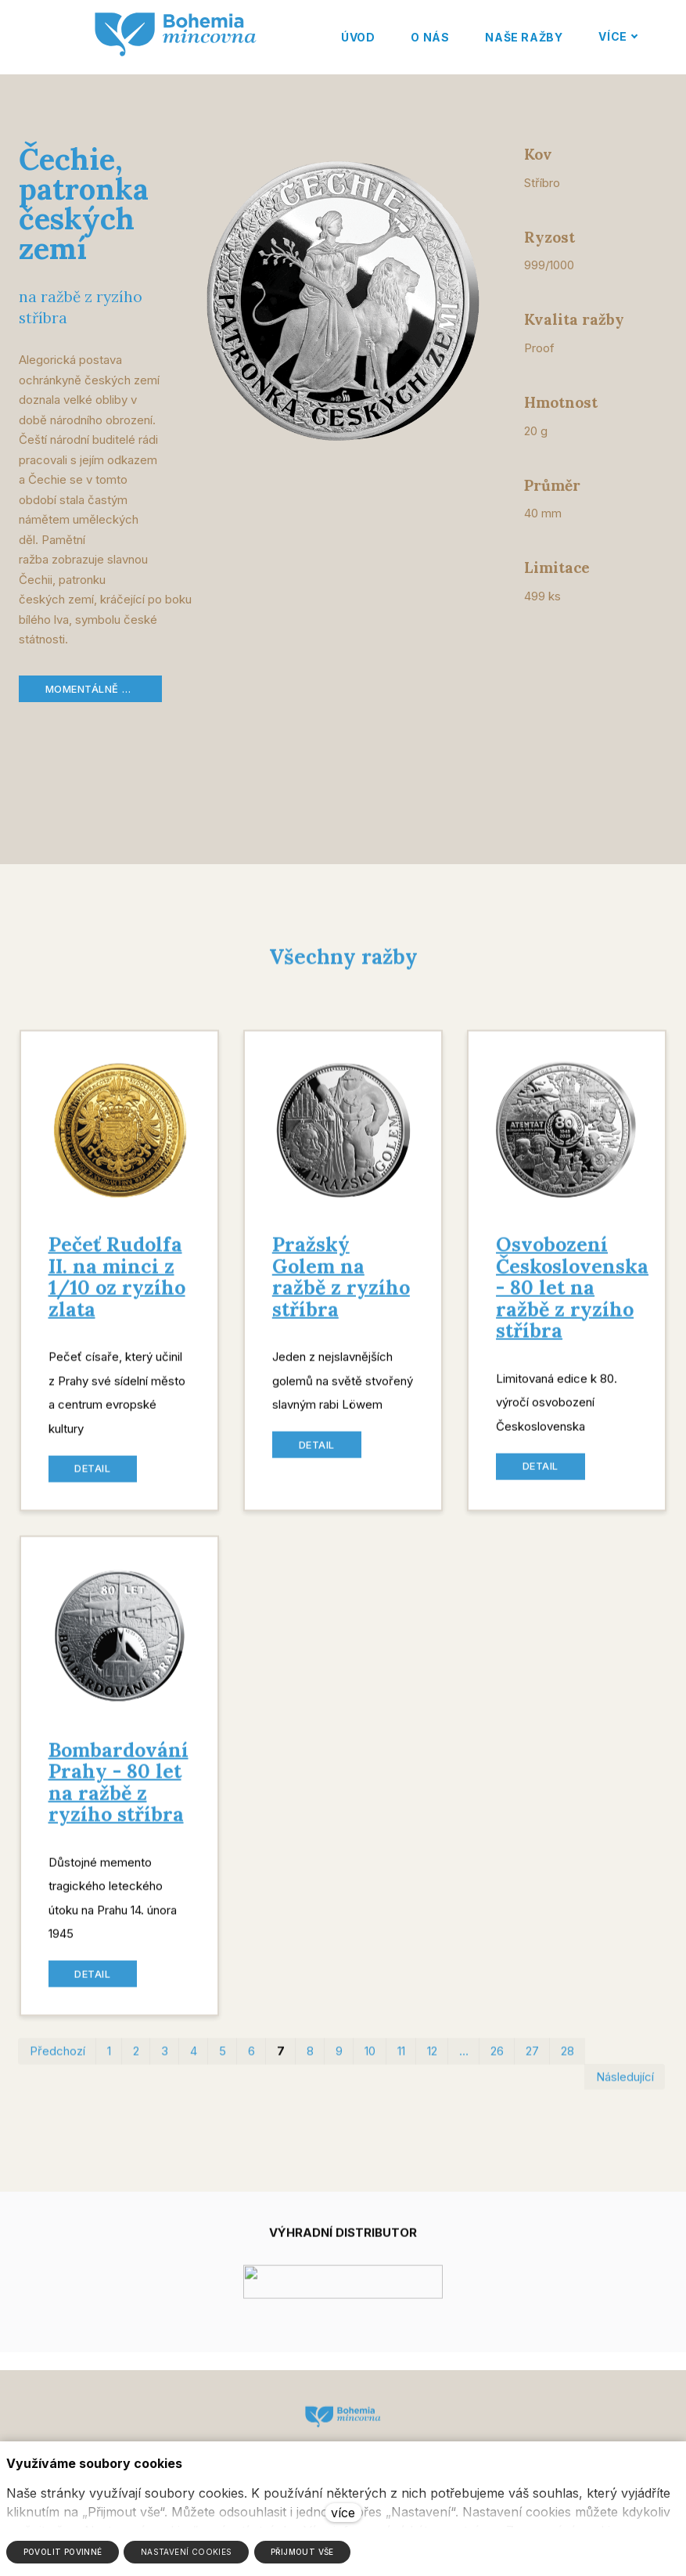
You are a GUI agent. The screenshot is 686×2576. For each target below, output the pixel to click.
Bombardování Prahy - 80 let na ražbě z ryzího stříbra (118, 1792)
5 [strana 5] (222, 2060)
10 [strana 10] (370, 2060)
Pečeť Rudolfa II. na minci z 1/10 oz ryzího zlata (116, 1287)
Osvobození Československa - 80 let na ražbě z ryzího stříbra (572, 1297)
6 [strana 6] (251, 2060)
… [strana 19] (464, 2060)
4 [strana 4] (193, 2060)
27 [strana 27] (532, 2060)
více (343, 2512)
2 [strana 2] (136, 2060)
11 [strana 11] (401, 2060)
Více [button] (617, 36)
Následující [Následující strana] (625, 2086)
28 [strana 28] (567, 2060)
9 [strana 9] (339, 2060)
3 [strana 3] (164, 2060)
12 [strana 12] (432, 2060)
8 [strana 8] (310, 2060)
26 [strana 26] (497, 2060)
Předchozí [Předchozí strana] (57, 2060)
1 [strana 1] (109, 2060)
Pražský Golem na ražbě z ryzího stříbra (341, 1287)
